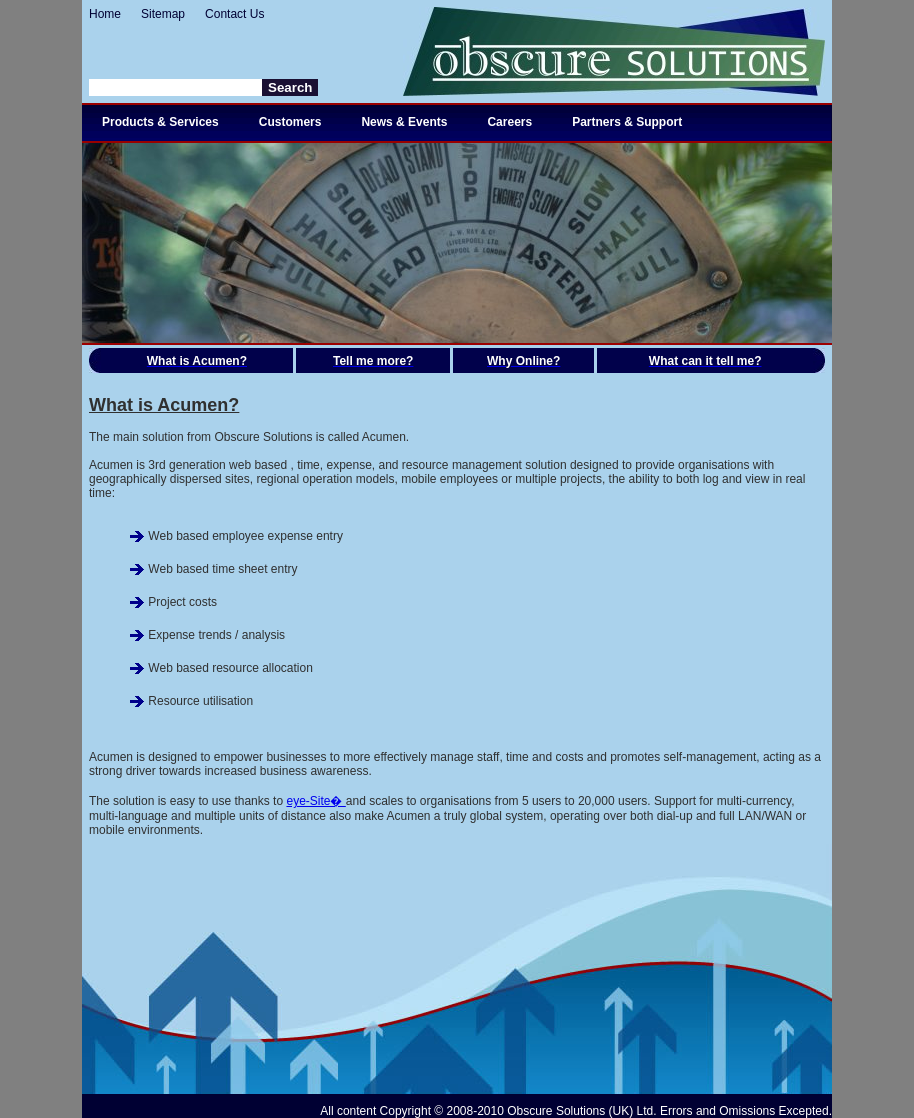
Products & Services (160, 122)
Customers (290, 122)
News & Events (404, 122)
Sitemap (163, 14)
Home (105, 14)
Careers (509, 122)
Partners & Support (627, 122)
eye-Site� (315, 801)
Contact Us (234, 14)
